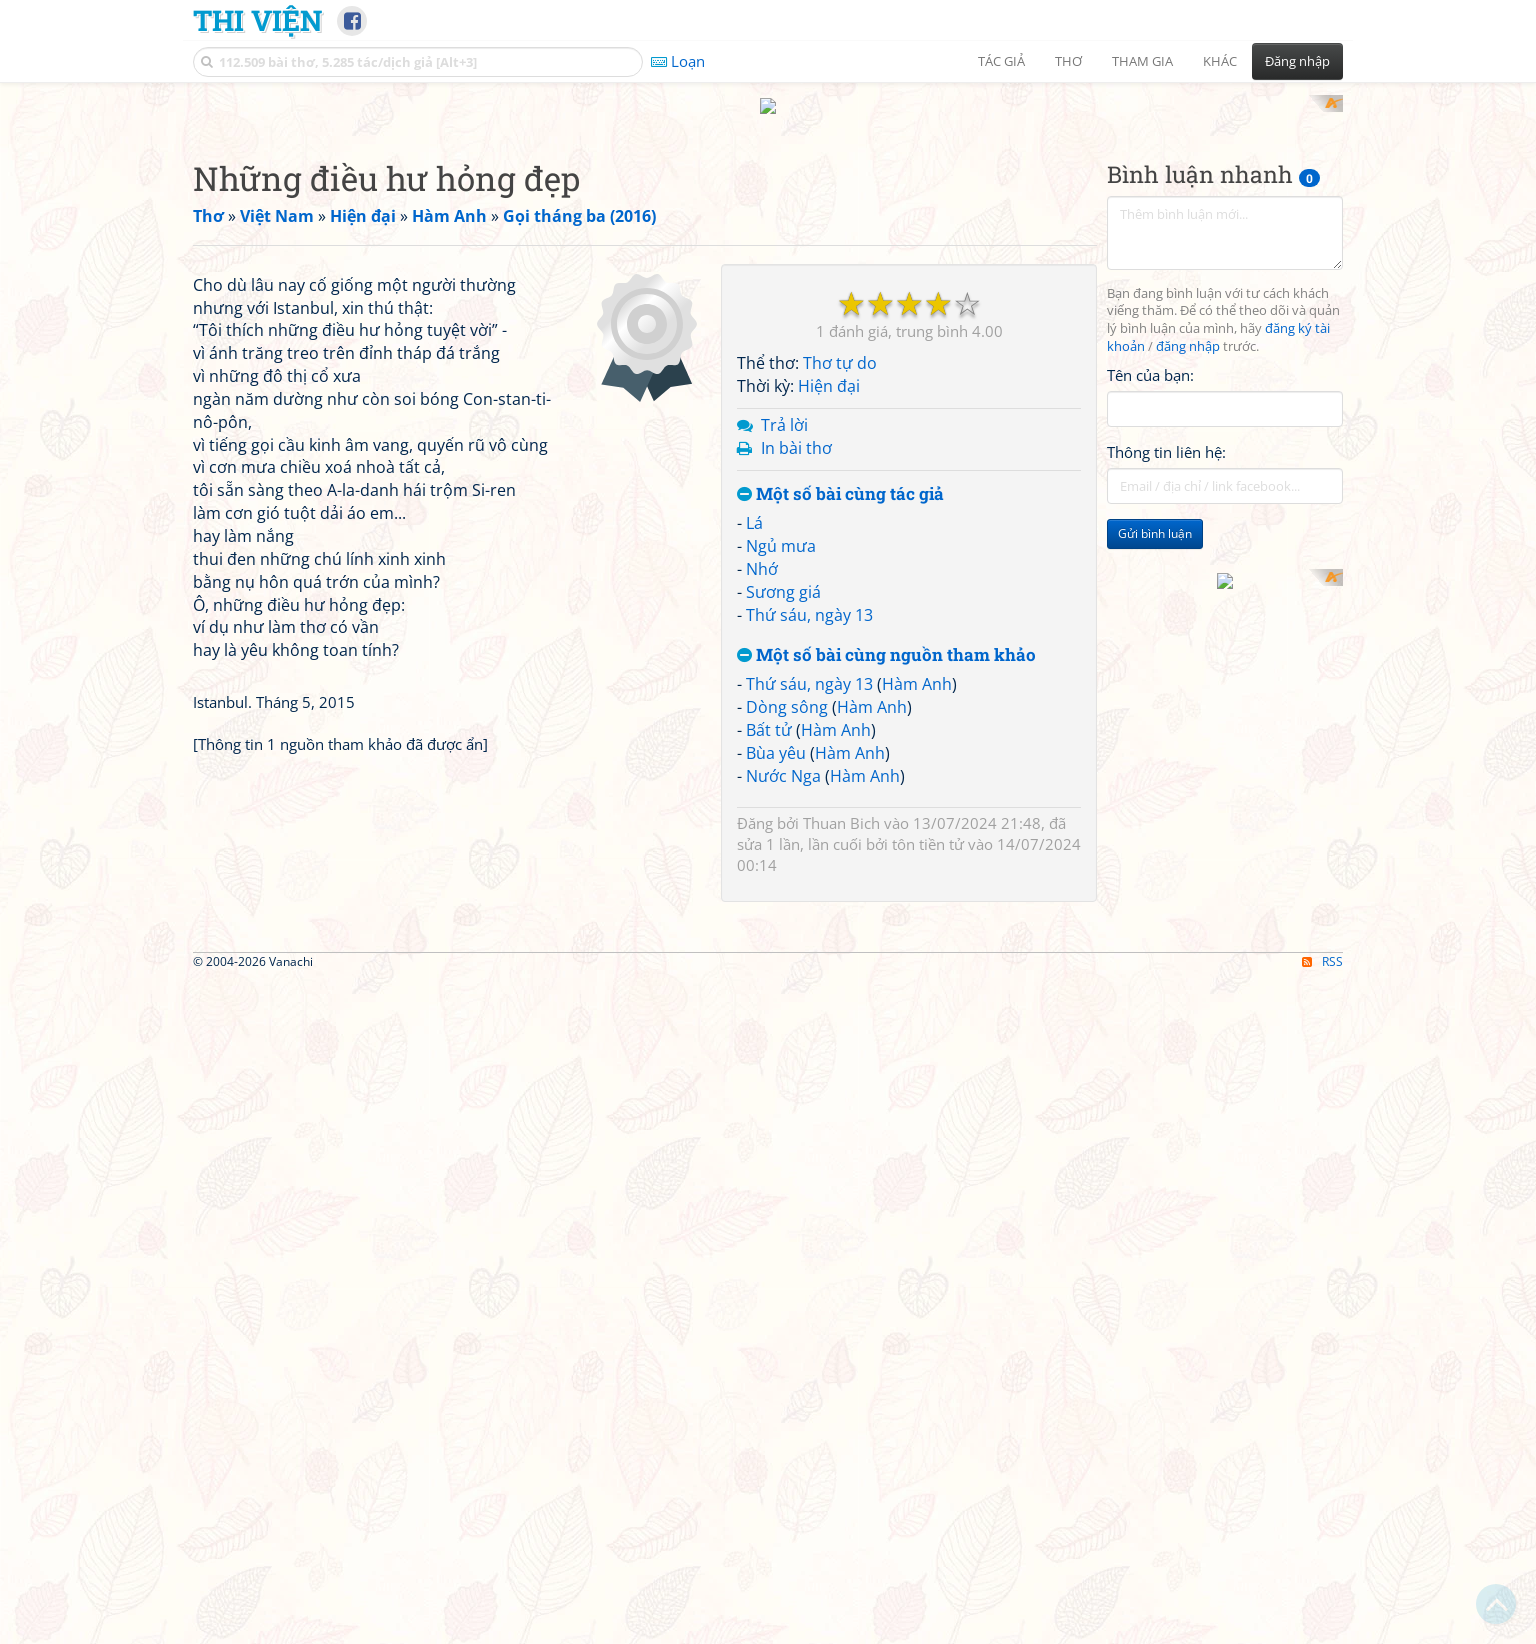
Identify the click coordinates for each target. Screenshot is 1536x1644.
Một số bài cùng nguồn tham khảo (886, 916)
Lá (754, 785)
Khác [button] (1220, 61)
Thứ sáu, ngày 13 (809, 876)
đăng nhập (1188, 608)
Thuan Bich (841, 1085)
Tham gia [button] (1142, 61)
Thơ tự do (840, 625)
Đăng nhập (1297, 61)
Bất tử (769, 991)
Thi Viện (257, 20)
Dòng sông (787, 969)
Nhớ (762, 830)
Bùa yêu (776, 1014)
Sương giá (783, 853)
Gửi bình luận (1155, 795)
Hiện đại (829, 648)
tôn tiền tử (928, 1106)
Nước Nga (783, 1037)
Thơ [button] (1068, 61)
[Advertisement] (768, 235)
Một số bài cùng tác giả (840, 755)
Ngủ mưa (781, 808)
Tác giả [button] (1001, 61)
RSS (1322, 1626)
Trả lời (784, 686)
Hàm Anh (917, 946)
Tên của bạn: (1150, 636)
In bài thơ (796, 709)
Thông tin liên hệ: (1166, 714)
